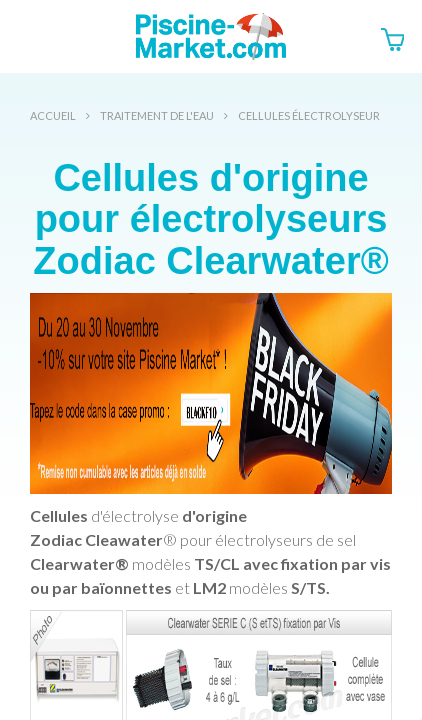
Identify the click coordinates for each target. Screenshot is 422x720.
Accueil (53, 115)
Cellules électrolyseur (309, 115)
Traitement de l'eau (157, 115)
